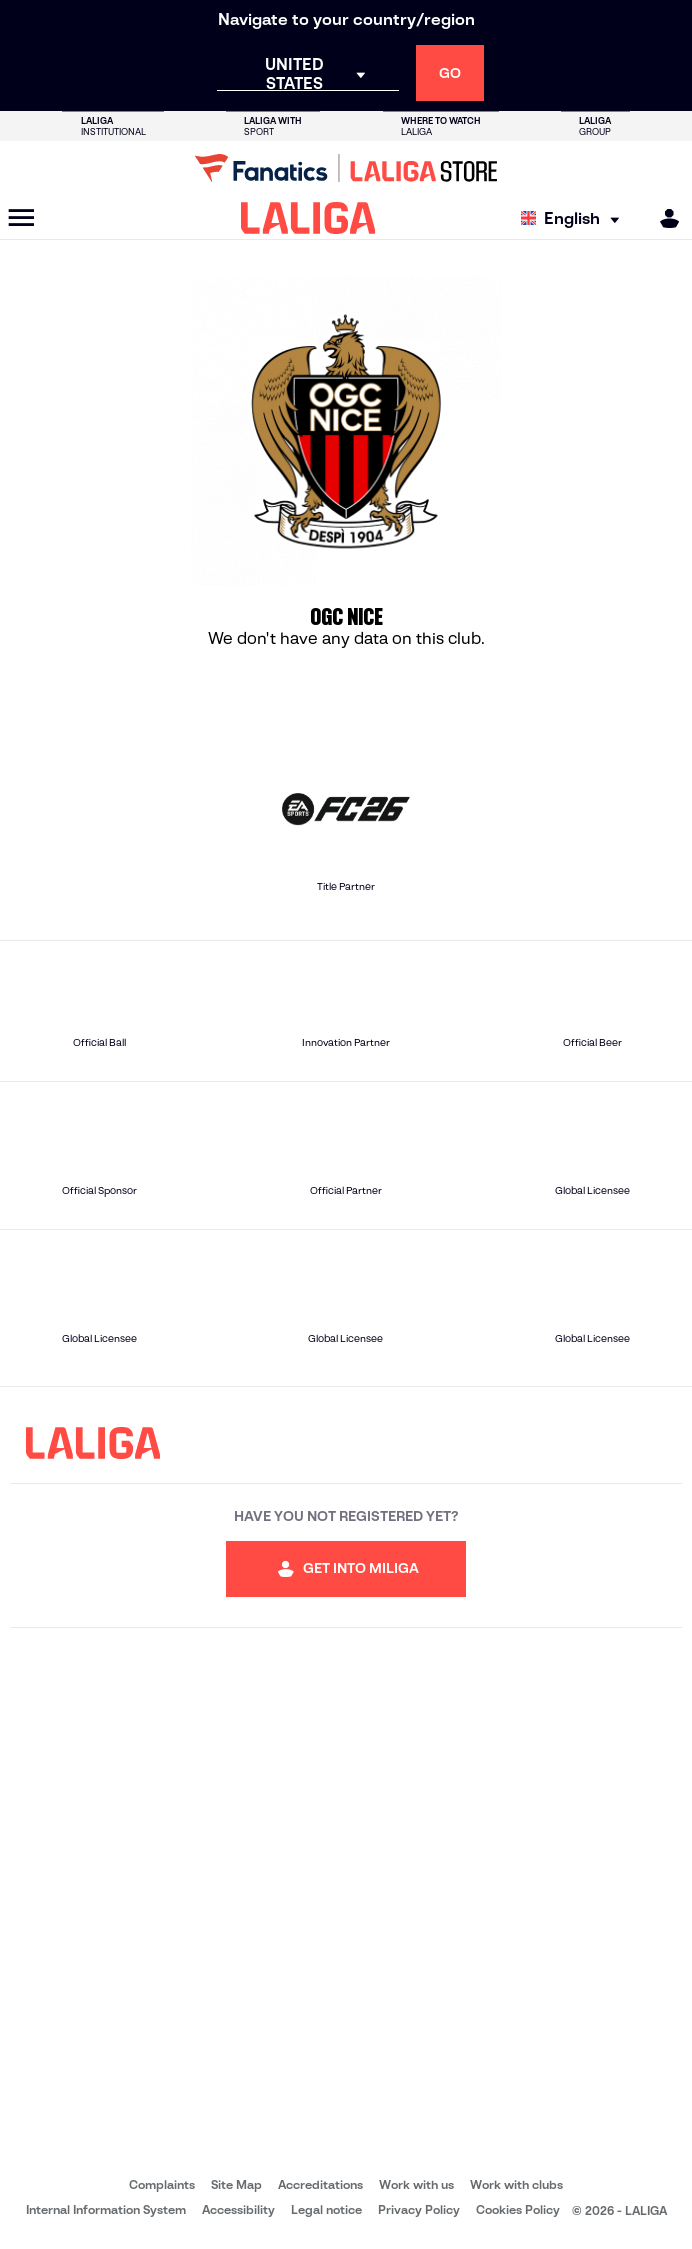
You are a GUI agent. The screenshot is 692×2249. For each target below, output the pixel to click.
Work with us (416, 2184)
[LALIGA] (308, 218)
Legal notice (326, 2209)
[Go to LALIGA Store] (346, 168)
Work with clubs (516, 2184)
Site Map (236, 2184)
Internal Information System (106, 2209)
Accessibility (238, 2209)
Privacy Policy (419, 2209)
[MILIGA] (663, 218)
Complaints (162, 2184)
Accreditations (320, 2184)
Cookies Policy (518, 2209)
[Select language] (575, 218)
